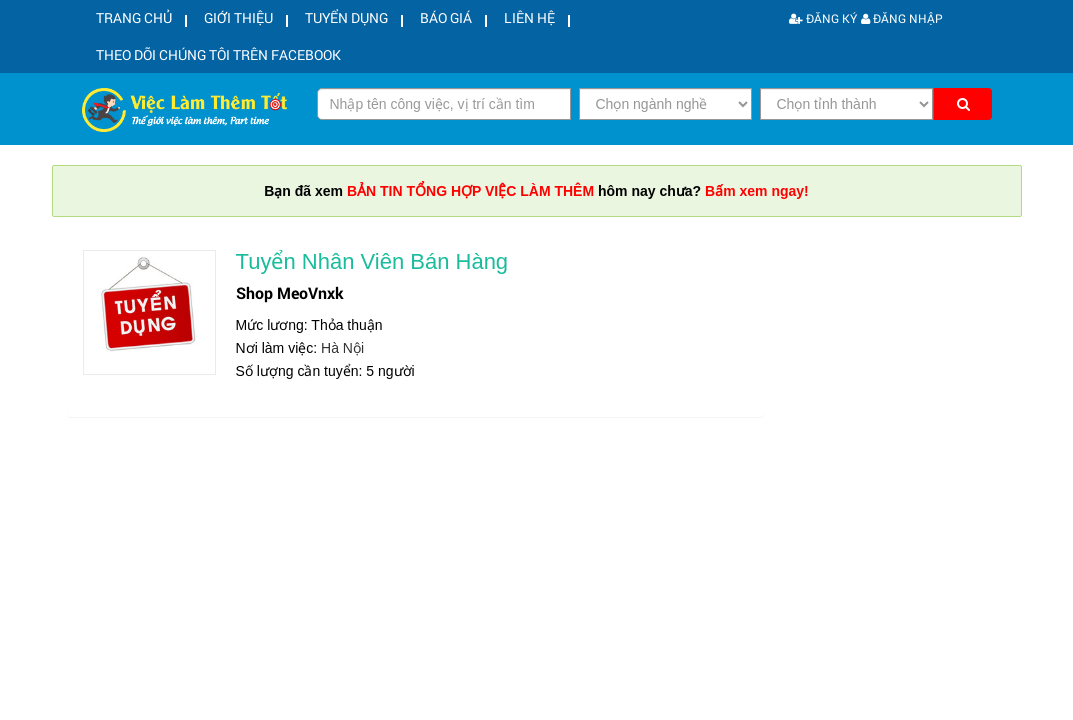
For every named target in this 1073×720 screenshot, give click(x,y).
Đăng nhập (902, 18)
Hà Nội (342, 357)
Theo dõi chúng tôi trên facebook (210, 62)
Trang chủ (128, 21)
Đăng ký (823, 18)
